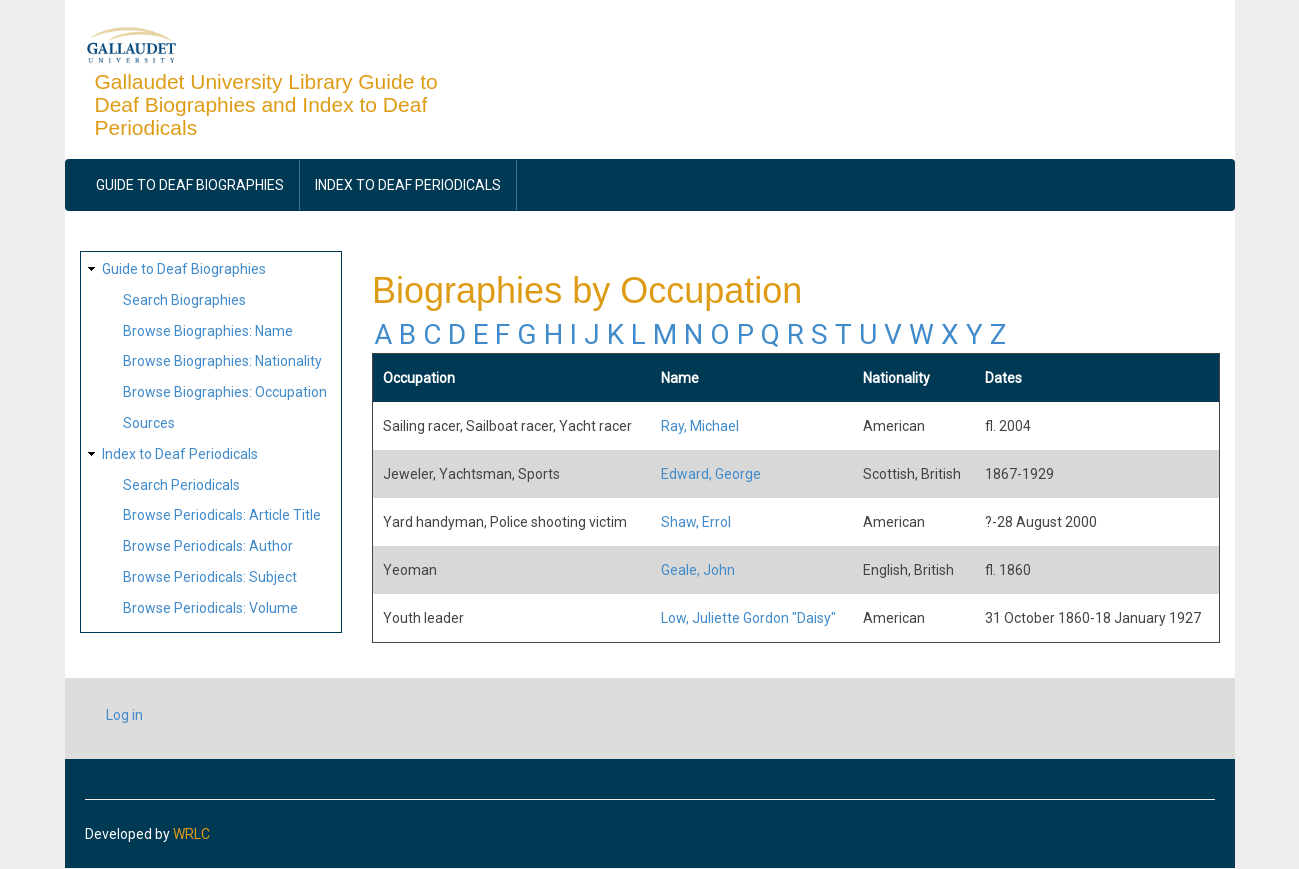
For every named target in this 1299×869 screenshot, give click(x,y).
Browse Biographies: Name (208, 331)
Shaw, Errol (696, 522)
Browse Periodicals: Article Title (222, 515)
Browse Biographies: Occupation (225, 392)
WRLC (191, 834)
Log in (124, 715)
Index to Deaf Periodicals (408, 185)
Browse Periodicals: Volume (210, 608)
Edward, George (711, 474)
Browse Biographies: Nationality (222, 361)
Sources (149, 423)
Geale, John (698, 570)
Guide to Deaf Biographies (190, 185)
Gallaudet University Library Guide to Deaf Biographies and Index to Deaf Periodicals (266, 104)
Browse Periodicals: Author (208, 546)
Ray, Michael (700, 426)
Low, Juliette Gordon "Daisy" (748, 618)
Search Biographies (184, 300)
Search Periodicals (181, 485)
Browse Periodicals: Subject (210, 577)
